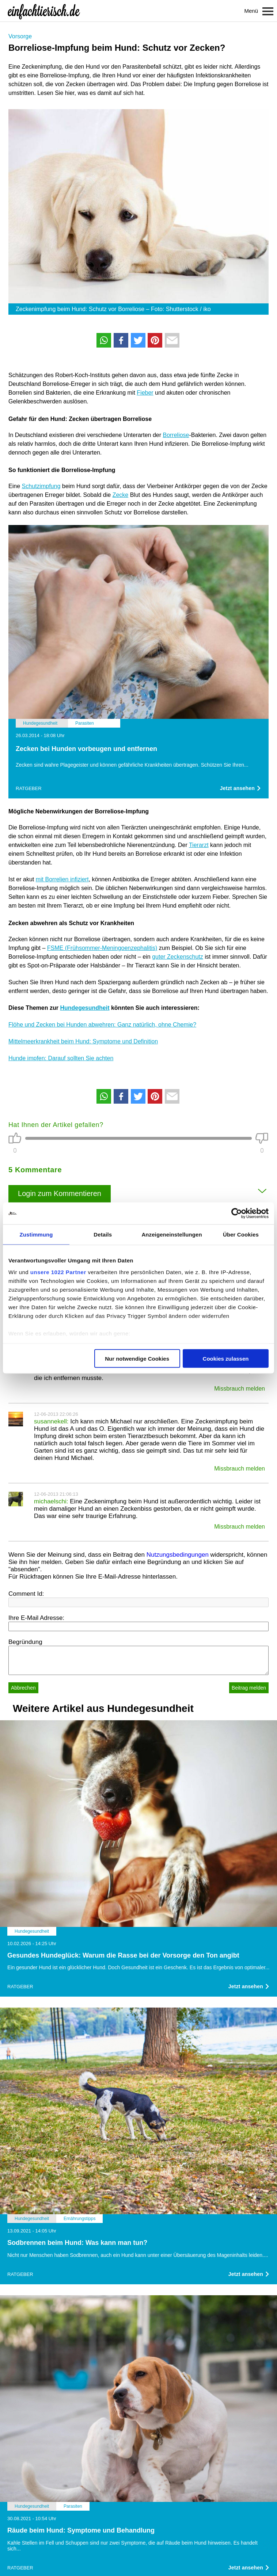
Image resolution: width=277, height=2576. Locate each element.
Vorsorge (20, 36)
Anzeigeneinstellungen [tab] (171, 1234)
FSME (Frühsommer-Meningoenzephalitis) (102, 948)
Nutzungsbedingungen (178, 1554)
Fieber (145, 393)
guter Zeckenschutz (177, 957)
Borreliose (176, 435)
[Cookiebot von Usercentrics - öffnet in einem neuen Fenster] (237, 1213)
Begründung (25, 1641)
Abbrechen (23, 1688)
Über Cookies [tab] (241, 1234)
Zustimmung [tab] (36, 1234)
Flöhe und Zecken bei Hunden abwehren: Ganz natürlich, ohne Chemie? (102, 1024)
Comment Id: (26, 1593)
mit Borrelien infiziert (62, 879)
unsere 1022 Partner (58, 1272)
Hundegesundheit (84, 1008)
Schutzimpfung (41, 486)
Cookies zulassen (226, 1359)
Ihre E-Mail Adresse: (36, 1617)
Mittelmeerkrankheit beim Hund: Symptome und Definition (83, 1041)
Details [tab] (103, 1234)
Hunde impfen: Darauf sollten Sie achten (60, 1058)
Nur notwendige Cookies (137, 1359)
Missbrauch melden (239, 1388)
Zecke (121, 495)
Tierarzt (199, 845)
